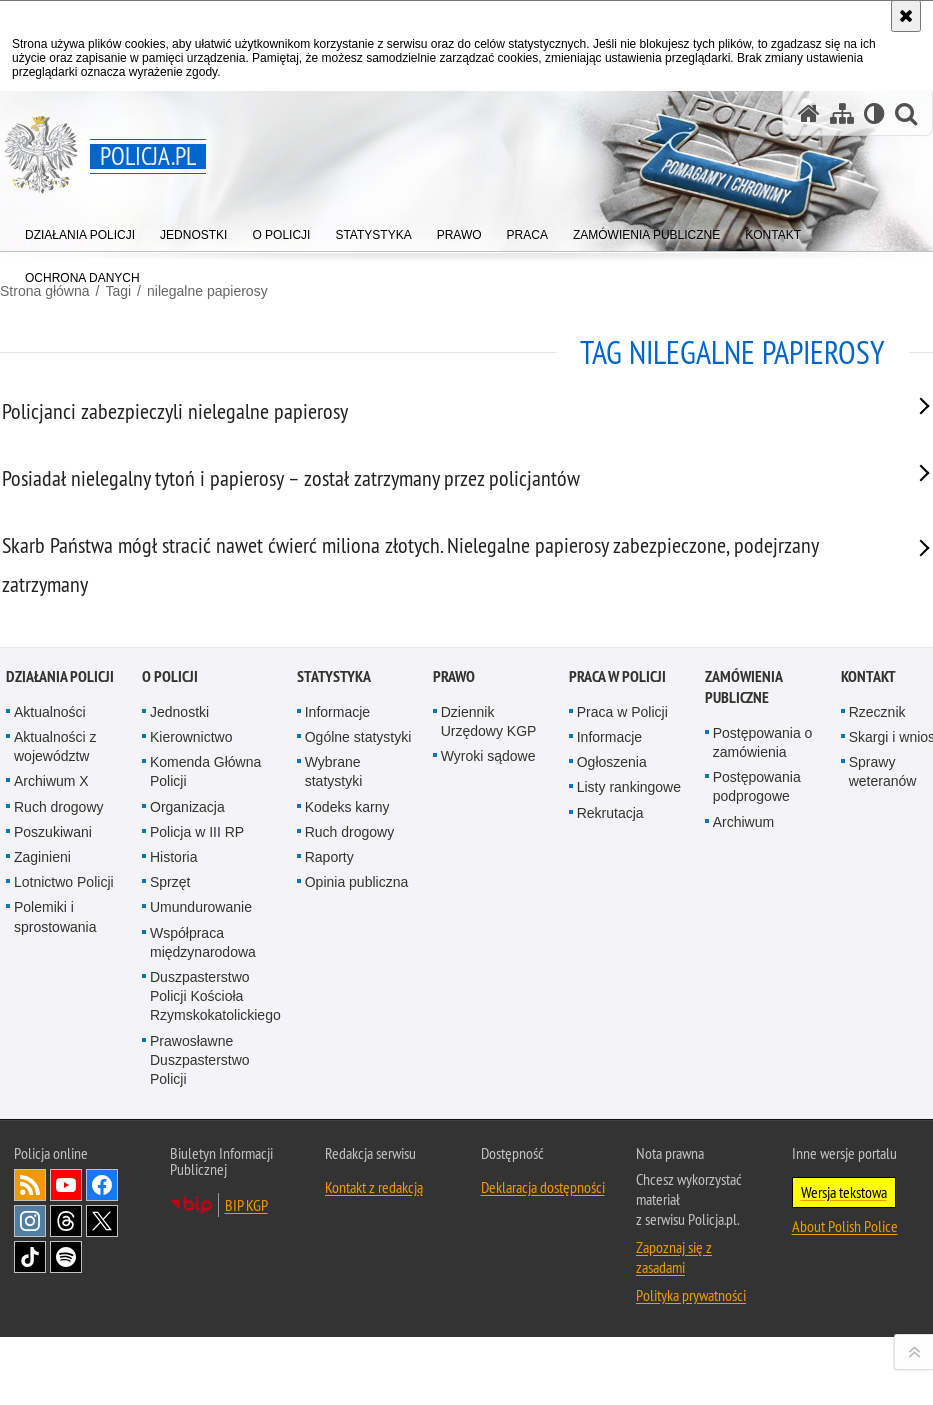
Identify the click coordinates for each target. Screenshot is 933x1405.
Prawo (454, 981)
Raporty (329, 1162)
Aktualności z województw (55, 1051)
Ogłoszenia (612, 1067)
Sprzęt (170, 1187)
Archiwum (743, 1126)
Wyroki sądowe (488, 1061)
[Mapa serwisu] (842, 113)
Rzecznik (877, 1017)
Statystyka (334, 981)
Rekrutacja (610, 1117)
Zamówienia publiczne (743, 992)
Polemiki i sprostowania (55, 1221)
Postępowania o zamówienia (763, 1047)
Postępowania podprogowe (757, 1091)
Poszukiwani (53, 1137)
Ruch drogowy (59, 1111)
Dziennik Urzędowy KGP (489, 1026)
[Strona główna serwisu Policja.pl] (809, 113)
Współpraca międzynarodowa (203, 1246)
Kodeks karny (347, 1111)
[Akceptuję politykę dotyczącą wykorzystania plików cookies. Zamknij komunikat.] (906, 16)
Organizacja (187, 1111)
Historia (173, 1162)
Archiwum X (51, 1086)
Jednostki (179, 1017)
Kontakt (868, 981)
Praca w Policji (617, 981)
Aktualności (50, 1017)
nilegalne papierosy (207, 291)
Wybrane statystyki (334, 1076)
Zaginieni (42, 1162)
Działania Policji (60, 981)
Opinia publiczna (357, 1187)
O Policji (170, 981)
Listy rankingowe (629, 1092)
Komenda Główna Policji (205, 1076)
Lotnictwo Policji (64, 1187)
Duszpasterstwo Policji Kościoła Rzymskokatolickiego (215, 1301)
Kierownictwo (191, 1042)
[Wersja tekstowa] (874, 113)
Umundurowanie (201, 1212)
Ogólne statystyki (358, 1042)
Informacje (337, 1017)
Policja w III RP (197, 1137)
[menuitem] (80, 230)
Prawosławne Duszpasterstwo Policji (200, 1364)
